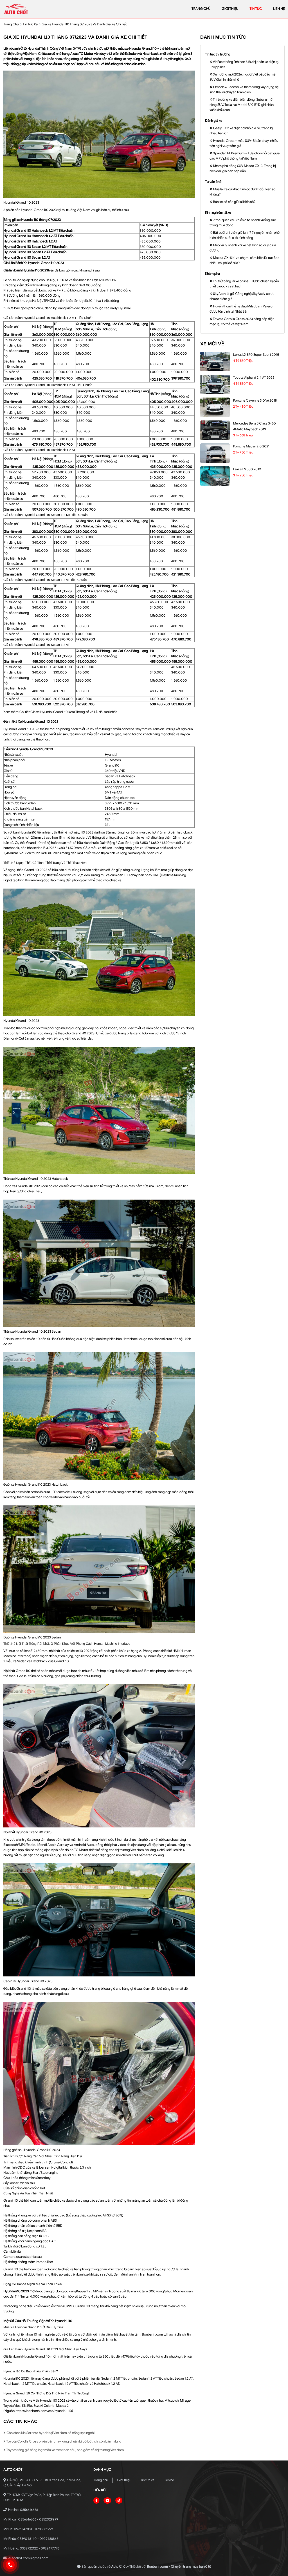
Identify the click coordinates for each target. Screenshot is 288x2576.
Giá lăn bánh (13, 378)
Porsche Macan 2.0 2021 (251, 446)
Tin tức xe (147, 2480)
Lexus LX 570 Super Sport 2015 (256, 355)
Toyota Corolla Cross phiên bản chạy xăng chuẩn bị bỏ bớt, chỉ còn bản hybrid (62, 2441)
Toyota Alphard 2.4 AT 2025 (253, 378)
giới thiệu (230, 9)
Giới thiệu (124, 2480)
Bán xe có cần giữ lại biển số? (232, 202)
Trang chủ (100, 2480)
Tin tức (256, 9)
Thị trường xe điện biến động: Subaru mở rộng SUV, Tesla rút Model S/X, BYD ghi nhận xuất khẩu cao (241, 105)
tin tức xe (30, 24)
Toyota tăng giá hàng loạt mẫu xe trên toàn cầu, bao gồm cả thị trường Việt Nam (63, 2450)
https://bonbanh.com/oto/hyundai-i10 (44, 2411)
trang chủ (200, 9)
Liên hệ (169, 2480)
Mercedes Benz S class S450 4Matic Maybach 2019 (254, 426)
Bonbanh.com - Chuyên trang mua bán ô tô (179, 2567)
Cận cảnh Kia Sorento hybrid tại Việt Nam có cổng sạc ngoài (48, 2433)
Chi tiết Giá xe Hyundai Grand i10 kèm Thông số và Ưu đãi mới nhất (68, 712)
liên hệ (279, 9)
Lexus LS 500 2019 (247, 469)
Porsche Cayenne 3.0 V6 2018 (255, 400)
